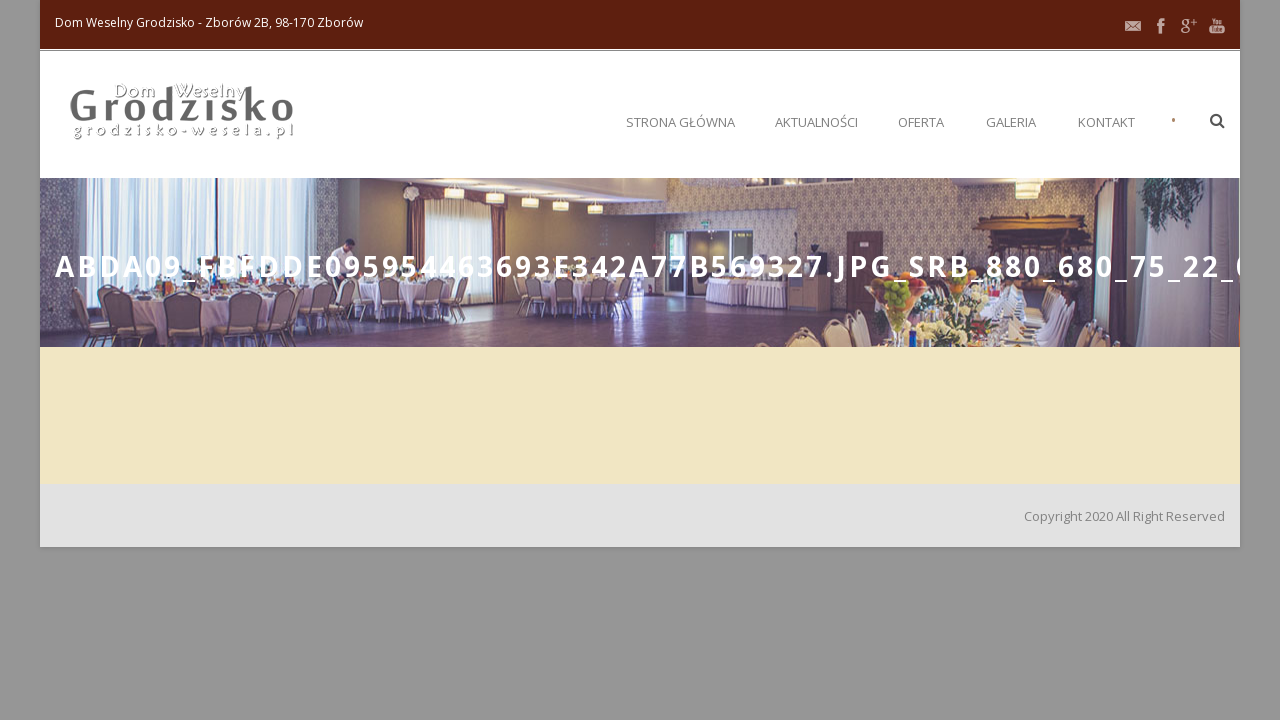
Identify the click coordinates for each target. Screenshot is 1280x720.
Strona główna (680, 122)
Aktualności (816, 122)
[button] (1217, 120)
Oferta (921, 122)
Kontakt (1106, 122)
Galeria (1011, 122)
